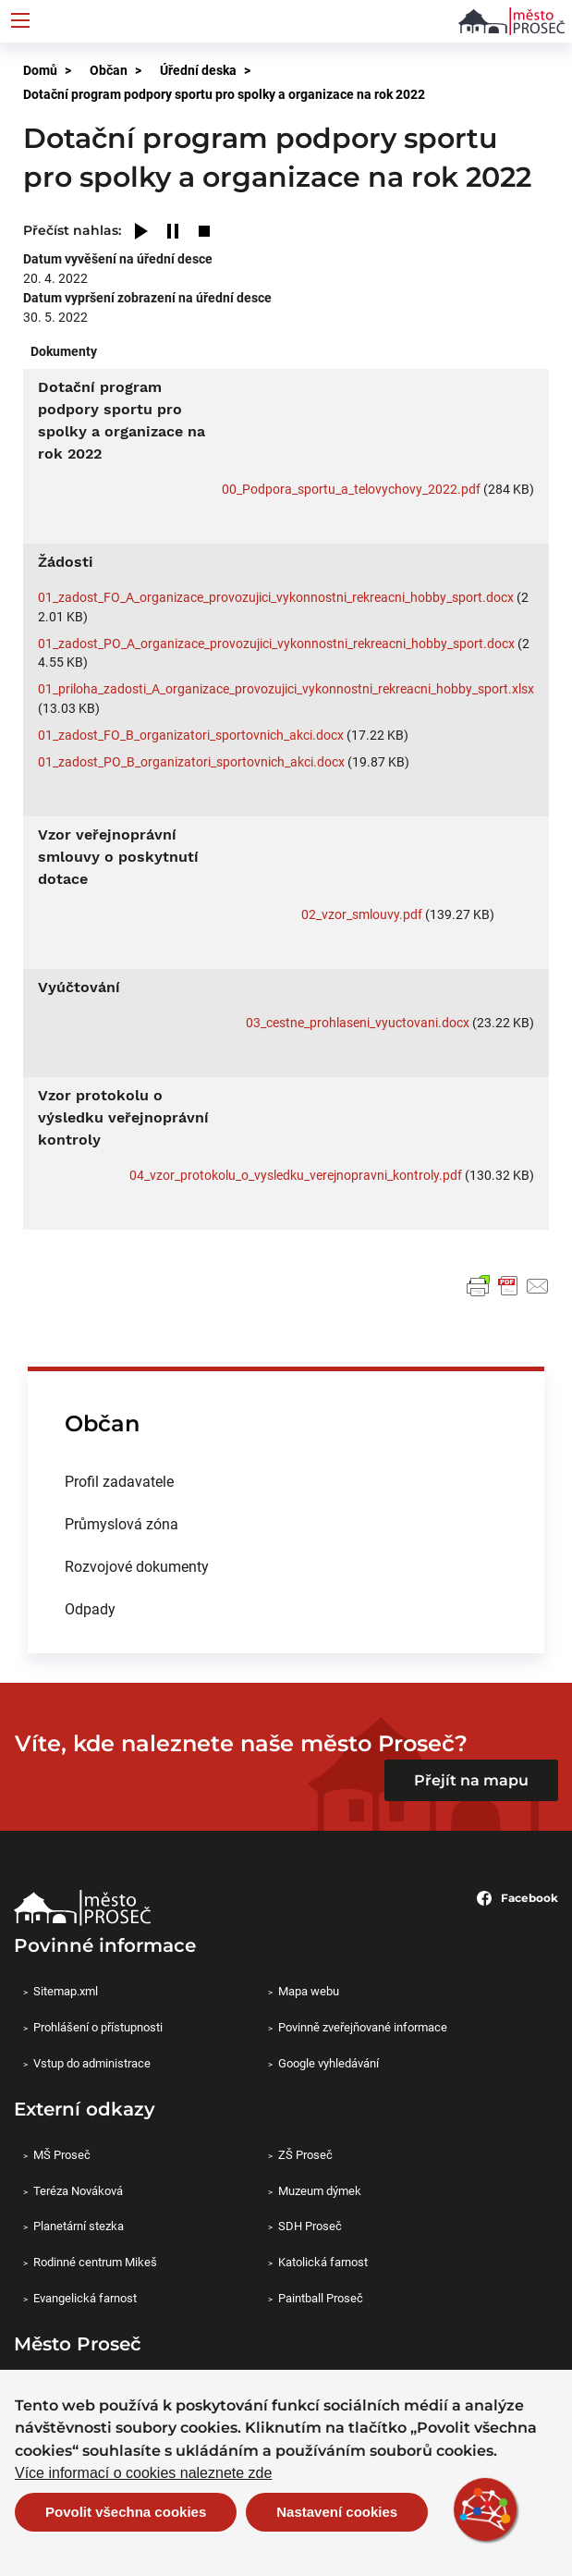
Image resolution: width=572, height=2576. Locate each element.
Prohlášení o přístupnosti (98, 2026)
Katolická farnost (323, 2261)
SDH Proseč (310, 2225)
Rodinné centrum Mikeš (95, 2261)
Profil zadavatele (119, 1480)
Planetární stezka (78, 2225)
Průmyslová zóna (121, 1523)
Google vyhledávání (328, 2063)
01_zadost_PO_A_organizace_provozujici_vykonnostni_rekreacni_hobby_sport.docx (276, 643)
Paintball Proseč (320, 2297)
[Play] (141, 232)
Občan (109, 70)
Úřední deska (198, 70)
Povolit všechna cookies (125, 2512)
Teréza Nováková (78, 2190)
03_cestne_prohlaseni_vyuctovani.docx (357, 1022)
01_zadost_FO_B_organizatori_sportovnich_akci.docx (191, 734)
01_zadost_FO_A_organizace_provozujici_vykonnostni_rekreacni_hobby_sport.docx (276, 597)
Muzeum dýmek (319, 2190)
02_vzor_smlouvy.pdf (361, 914)
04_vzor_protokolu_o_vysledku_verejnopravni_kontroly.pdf (295, 1175)
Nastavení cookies (336, 2512)
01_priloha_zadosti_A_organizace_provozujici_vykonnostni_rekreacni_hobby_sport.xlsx (286, 688)
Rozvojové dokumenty (137, 1566)
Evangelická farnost (85, 2297)
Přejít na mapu (471, 1780)
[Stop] (204, 232)
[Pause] (173, 232)
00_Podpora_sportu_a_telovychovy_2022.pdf (351, 488)
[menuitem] (286, 1481)
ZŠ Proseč (305, 2154)
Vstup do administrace (92, 2063)
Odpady (90, 1608)
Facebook (517, 1898)
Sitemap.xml (65, 1990)
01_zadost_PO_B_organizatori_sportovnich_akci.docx (191, 761)
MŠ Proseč (62, 2154)
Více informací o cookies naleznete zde (143, 2473)
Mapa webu (308, 1990)
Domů (40, 70)
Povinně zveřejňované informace (362, 2026)
